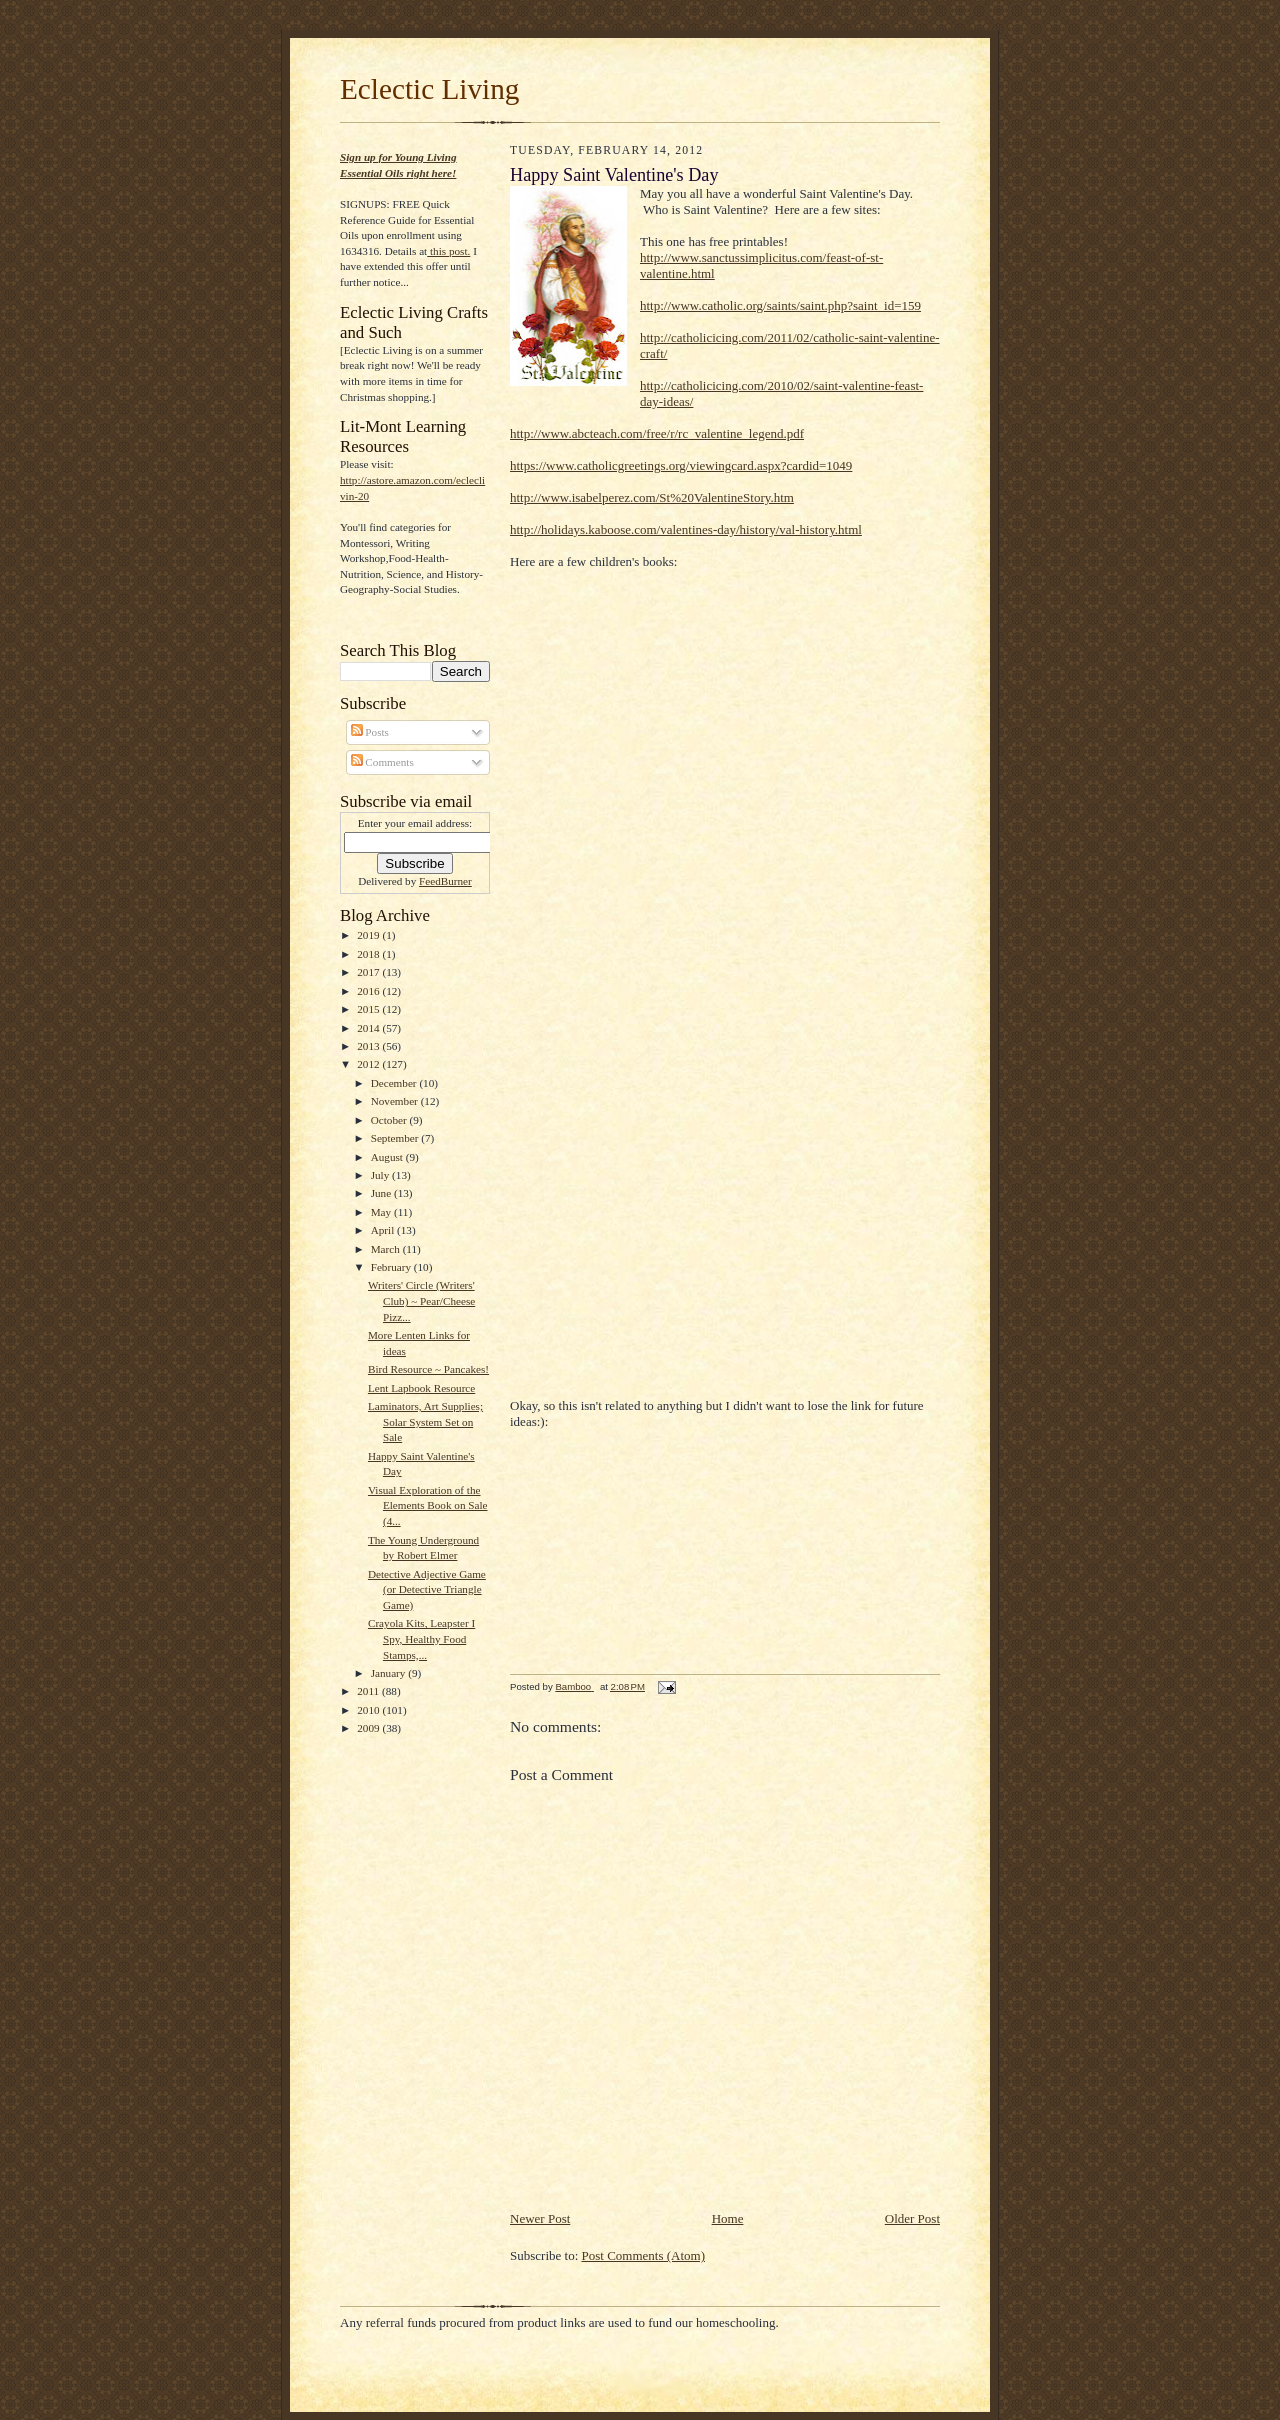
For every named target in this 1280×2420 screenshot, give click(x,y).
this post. (448, 251)
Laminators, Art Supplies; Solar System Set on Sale (425, 1421)
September (396, 1138)
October (390, 1120)
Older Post (912, 2218)
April (384, 1230)
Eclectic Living (430, 89)
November (396, 1101)
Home (728, 2218)
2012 (369, 1064)
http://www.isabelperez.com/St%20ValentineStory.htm (652, 497)
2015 (369, 1009)
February (392, 1267)
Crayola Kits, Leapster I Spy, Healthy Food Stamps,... (421, 1638)
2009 (369, 1728)
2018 (369, 954)
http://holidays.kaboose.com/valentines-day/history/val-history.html (686, 529)
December (395, 1083)
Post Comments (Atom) (644, 2255)
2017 (369, 972)
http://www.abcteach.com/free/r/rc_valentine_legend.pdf (657, 433)
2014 (369, 1028)
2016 (369, 991)
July (381, 1175)
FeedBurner (445, 881)
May (382, 1212)
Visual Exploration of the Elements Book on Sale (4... (428, 1505)
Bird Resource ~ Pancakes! (428, 1369)
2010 (369, 1710)
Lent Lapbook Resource (421, 1388)
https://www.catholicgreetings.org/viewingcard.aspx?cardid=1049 (681, 465)
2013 (369, 1046)
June (382, 1193)
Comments (382, 762)
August (388, 1157)
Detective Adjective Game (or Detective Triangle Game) (427, 1589)
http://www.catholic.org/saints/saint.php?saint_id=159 (780, 305)
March (387, 1249)
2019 (369, 935)
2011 (369, 1691)
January (390, 1673)
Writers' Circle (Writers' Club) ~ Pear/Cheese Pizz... (421, 1300)
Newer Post (540, 2218)
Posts (370, 732)
